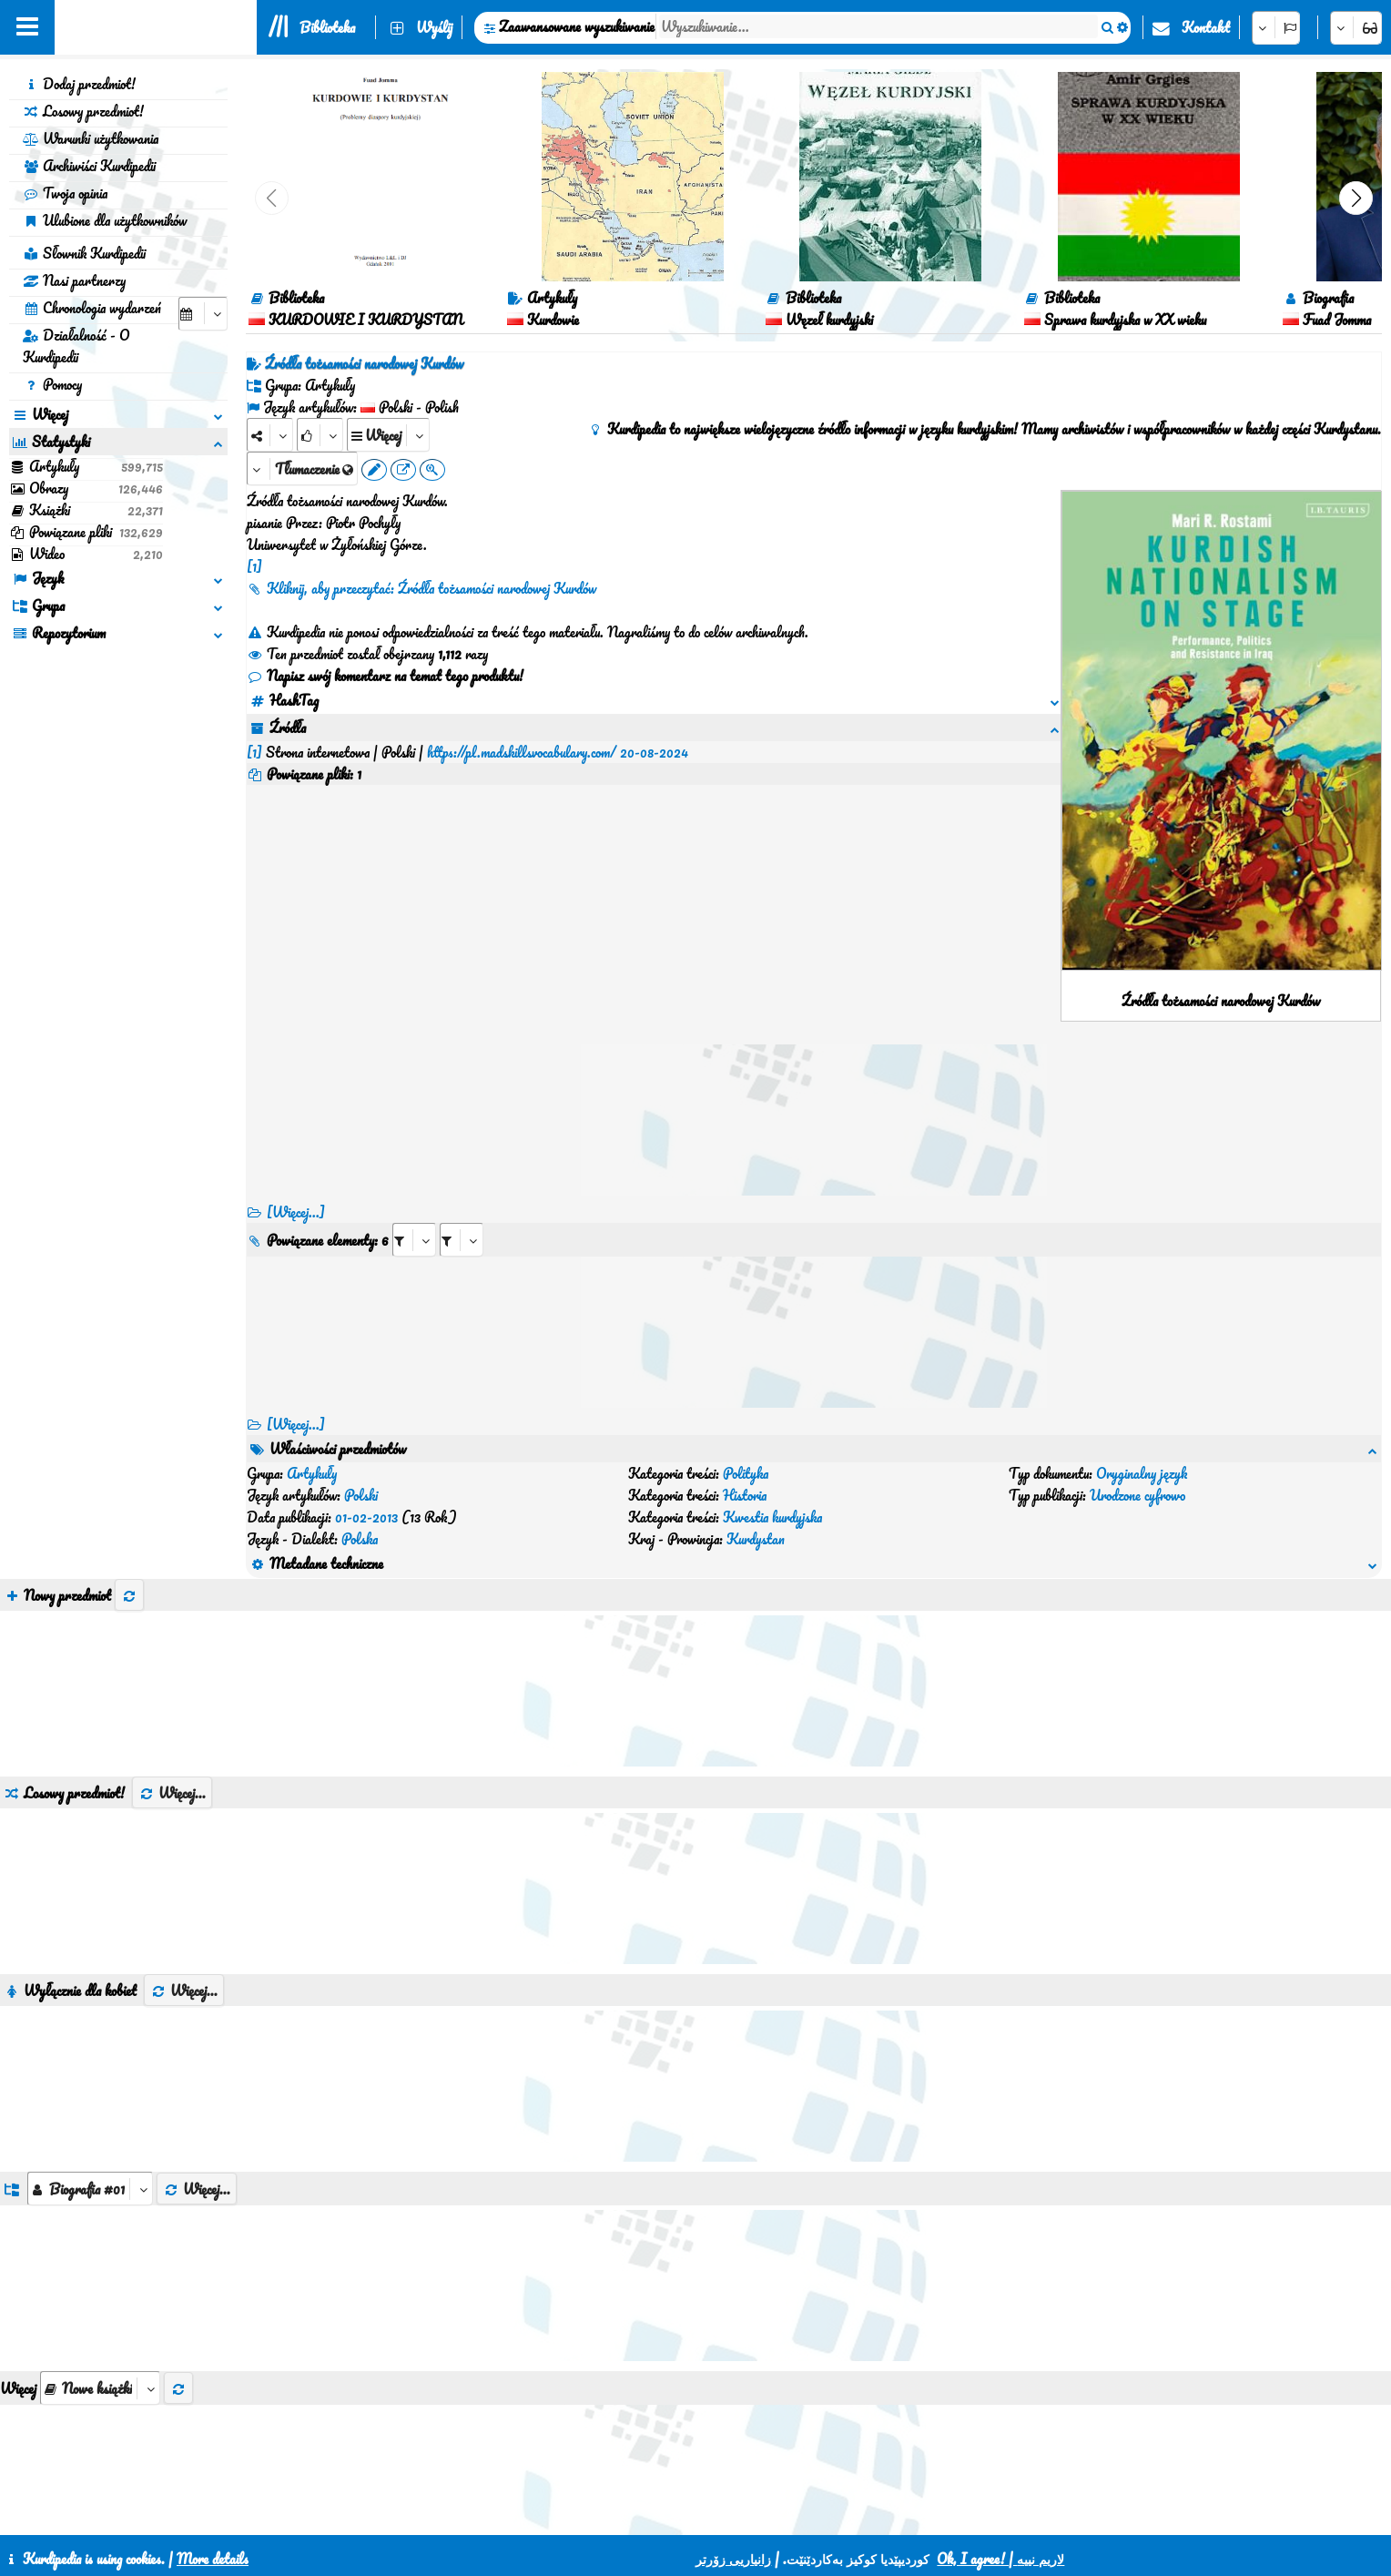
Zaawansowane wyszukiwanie (577, 26)
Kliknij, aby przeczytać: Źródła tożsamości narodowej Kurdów (421, 588)
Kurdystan (755, 1539)
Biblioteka (327, 27)
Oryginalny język (1141, 1473)
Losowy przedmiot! (83, 111)
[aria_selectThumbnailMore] (100, 2388)
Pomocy (52, 384)
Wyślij (434, 27)
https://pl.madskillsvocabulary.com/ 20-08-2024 (557, 752)
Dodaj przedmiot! (79, 84)
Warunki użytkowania (90, 138)
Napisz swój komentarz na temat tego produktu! (385, 676)
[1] (254, 566)
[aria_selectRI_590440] (414, 1240)
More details (213, 2559)
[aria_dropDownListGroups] (90, 2188)
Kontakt (1206, 27)
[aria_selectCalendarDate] (203, 314)
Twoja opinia (65, 193)
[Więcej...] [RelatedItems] (296, 1424)
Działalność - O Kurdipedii (76, 346)
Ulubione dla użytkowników (105, 220)
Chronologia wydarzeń (92, 308)
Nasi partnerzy (74, 280)
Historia (745, 1495)
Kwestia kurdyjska (772, 1517)
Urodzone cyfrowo (1137, 1495)
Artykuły (312, 1473)
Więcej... (172, 1793)
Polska (359, 1539)
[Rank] (320, 435)
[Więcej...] (296, 1212)
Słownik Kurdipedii (84, 253)
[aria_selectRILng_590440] (461, 1240)
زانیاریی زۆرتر (733, 2559)
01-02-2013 (366, 1517)
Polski (361, 1495)
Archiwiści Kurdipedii (89, 166)
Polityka (745, 1473)
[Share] (270, 435)
